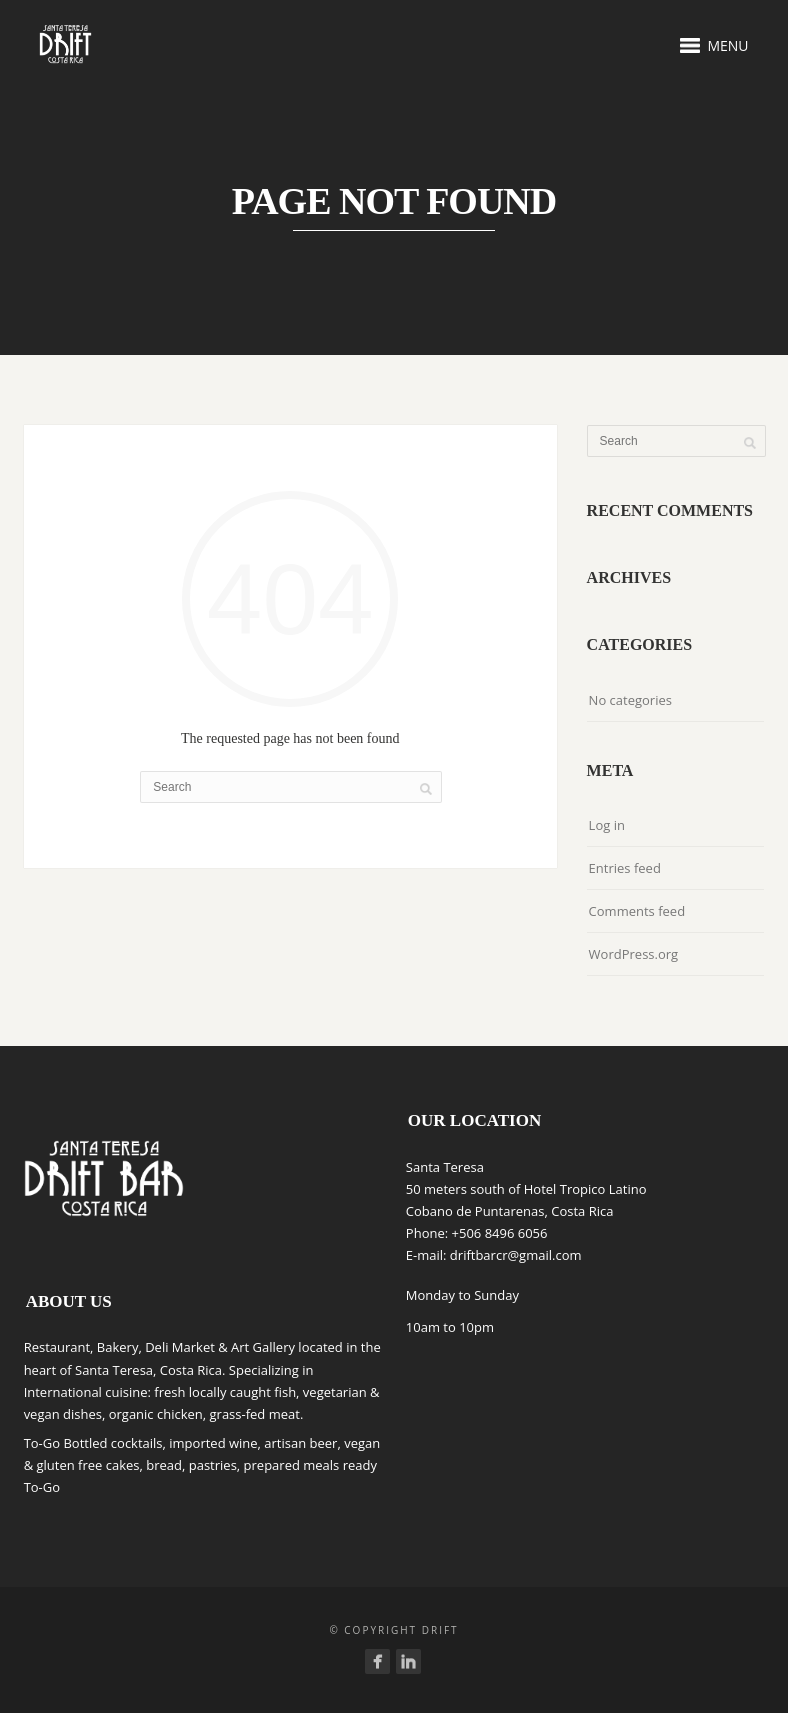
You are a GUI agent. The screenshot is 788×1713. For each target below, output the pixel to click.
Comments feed (637, 911)
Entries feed (625, 868)
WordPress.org (634, 954)
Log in (607, 825)
